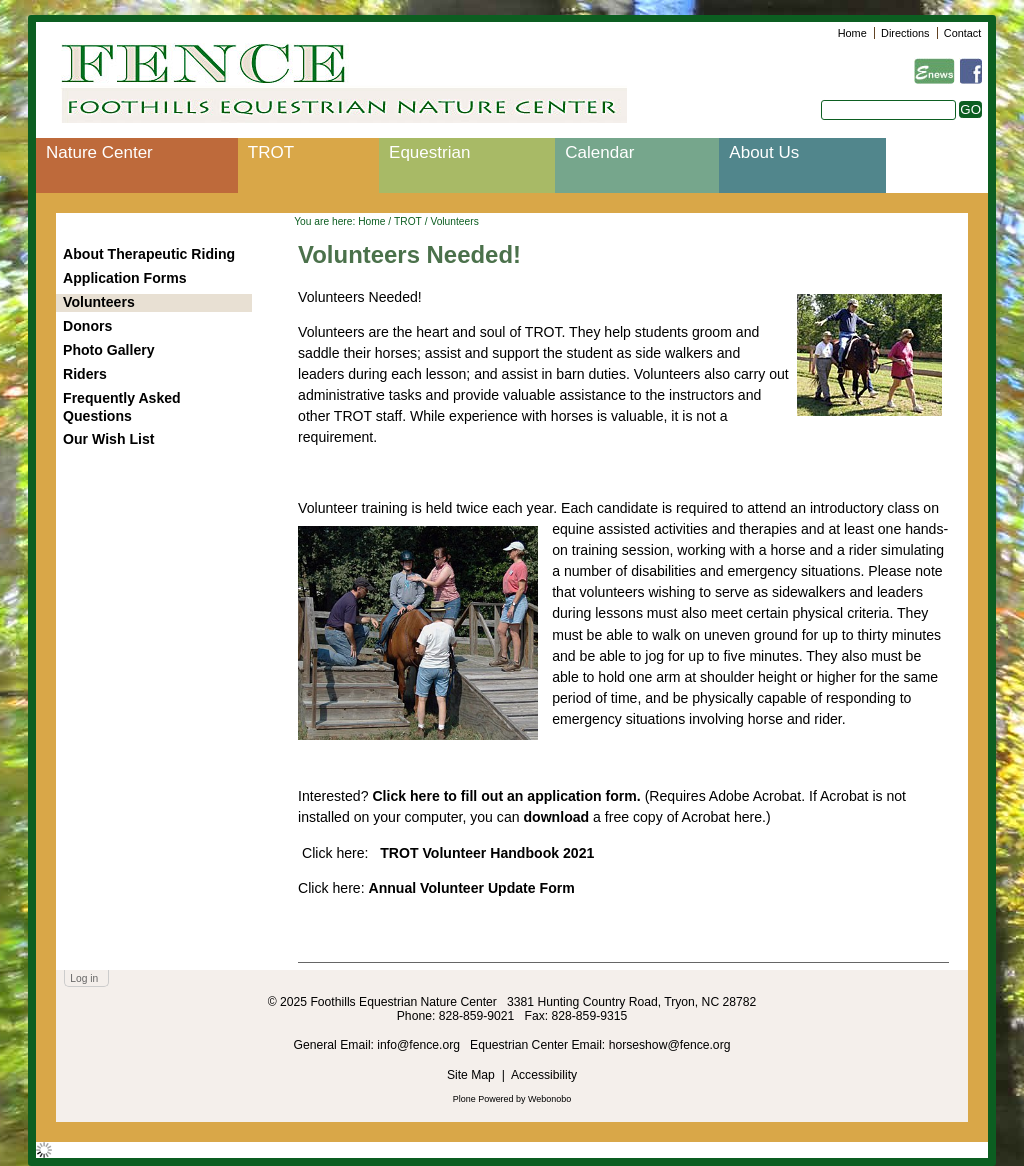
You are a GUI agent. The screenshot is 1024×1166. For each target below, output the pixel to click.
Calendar (599, 152)
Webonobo (549, 1099)
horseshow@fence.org (670, 1045)
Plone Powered (483, 1099)
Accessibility (544, 1075)
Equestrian (429, 152)
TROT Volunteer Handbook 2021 (487, 853)
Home (852, 33)
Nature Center (99, 152)
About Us (764, 152)
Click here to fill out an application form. (506, 796)
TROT (271, 152)
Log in (84, 978)
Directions (905, 33)
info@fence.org (420, 1045)
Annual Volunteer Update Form (472, 888)
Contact (962, 33)
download (556, 817)
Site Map (471, 1075)
